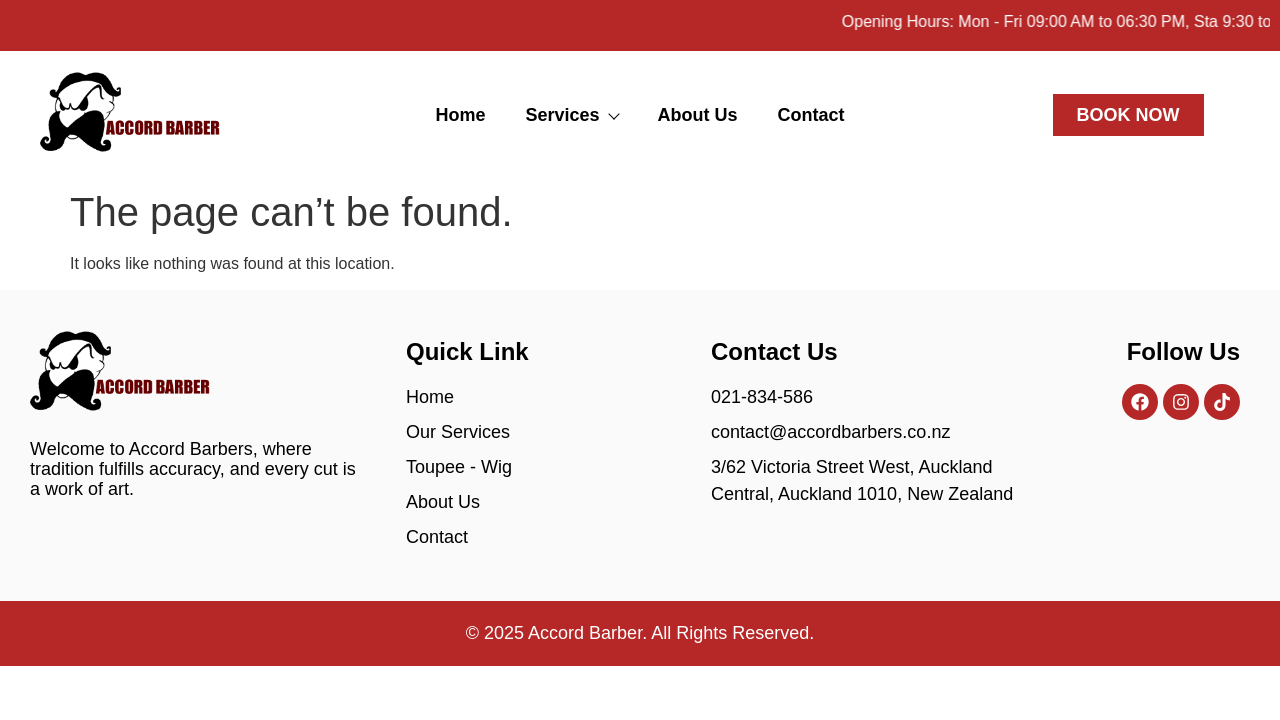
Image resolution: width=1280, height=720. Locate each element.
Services (571, 115)
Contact (811, 115)
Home (460, 115)
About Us (698, 115)
